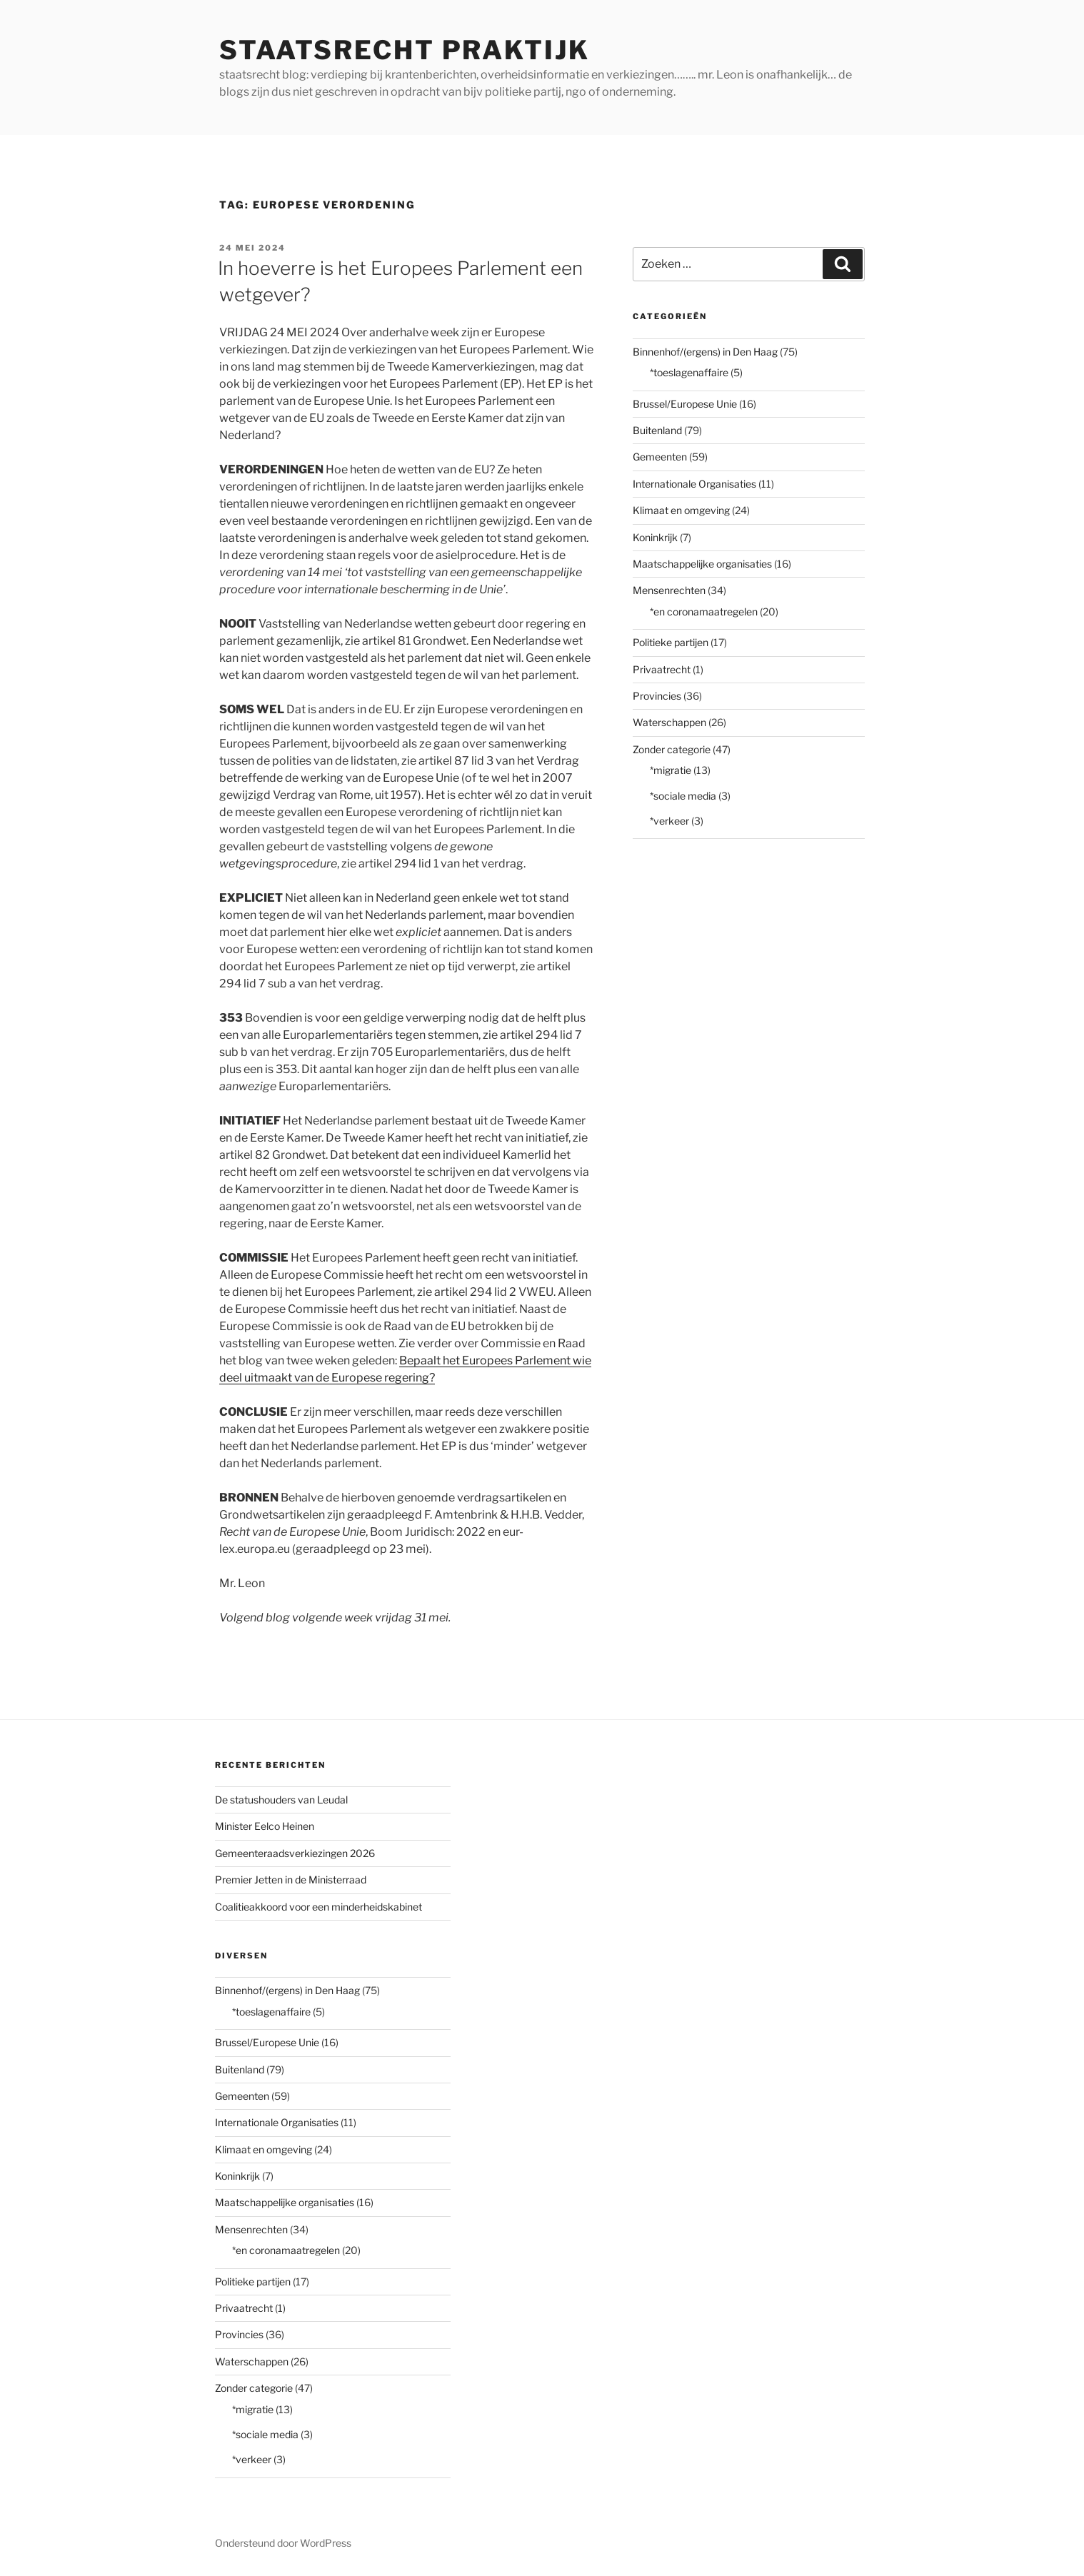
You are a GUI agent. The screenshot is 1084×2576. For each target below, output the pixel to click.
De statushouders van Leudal (281, 1799)
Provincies (657, 696)
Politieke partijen (670, 642)
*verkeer (669, 821)
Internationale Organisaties (694, 484)
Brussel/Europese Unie (685, 404)
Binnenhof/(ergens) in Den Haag (705, 352)
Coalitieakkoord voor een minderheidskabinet (318, 1907)
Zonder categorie (672, 749)
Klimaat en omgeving (681, 510)
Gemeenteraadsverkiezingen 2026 (295, 1853)
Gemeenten (660, 457)
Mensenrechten (669, 590)
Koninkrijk (655, 537)
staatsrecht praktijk (404, 50)
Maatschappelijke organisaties (702, 564)
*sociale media (683, 796)
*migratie (670, 770)
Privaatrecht (662, 669)
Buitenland (657, 430)
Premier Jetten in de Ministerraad (290, 1879)
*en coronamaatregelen (704, 611)
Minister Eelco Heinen (264, 1826)
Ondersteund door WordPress (283, 2543)
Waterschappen (669, 722)
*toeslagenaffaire (689, 372)
